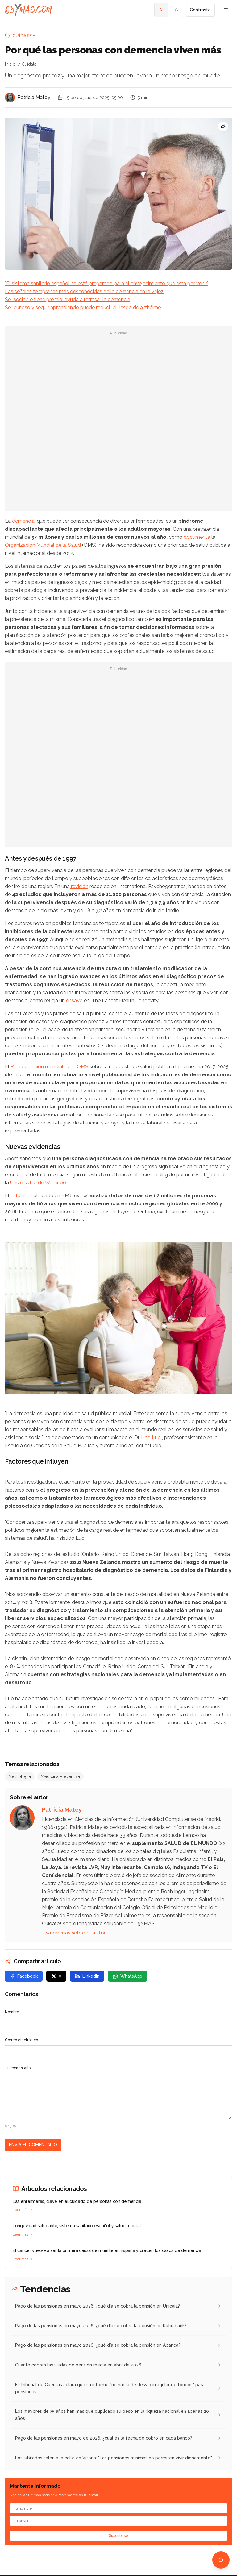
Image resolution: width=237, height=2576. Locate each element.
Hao (146, 1437)
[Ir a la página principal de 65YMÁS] (28, 10)
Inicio (10, 64)
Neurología (20, 1776)
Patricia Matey (33, 97)
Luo (157, 1437)
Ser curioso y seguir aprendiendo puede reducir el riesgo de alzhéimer (83, 307)
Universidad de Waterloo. (38, 1183)
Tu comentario (18, 2068)
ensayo (75, 1000)
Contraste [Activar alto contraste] (200, 9)
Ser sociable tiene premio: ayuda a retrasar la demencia (67, 299)
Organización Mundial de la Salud (43, 545)
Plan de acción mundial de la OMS (48, 1067)
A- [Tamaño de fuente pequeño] (161, 9)
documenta (197, 537)
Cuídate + (23, 35)
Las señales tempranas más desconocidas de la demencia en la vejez (84, 291)
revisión (79, 886)
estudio (18, 1196)
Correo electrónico (21, 2040)
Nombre (12, 2012)
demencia (23, 521)
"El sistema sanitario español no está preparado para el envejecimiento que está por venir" (106, 283)
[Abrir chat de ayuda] (221, 2560)
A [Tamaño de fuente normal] (176, 10)
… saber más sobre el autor (74, 1933)
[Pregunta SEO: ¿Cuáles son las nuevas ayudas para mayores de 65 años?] (223, 126)
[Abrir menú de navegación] (226, 10)
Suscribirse (118, 2535)
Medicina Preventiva (60, 1776)
